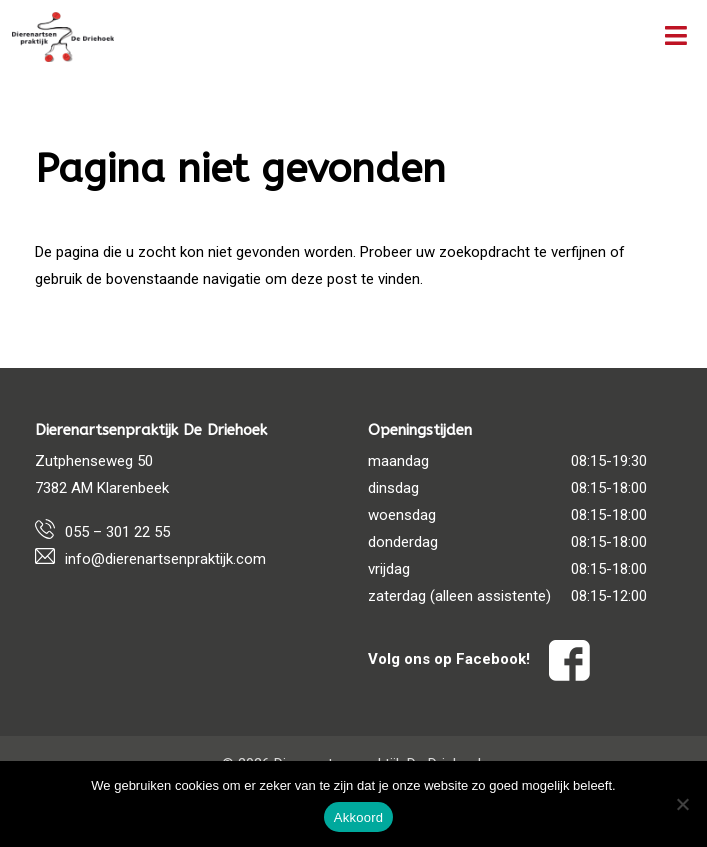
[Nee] (682, 804)
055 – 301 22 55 (117, 532)
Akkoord (358, 817)
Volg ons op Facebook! (479, 659)
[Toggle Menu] (676, 37)
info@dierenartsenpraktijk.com (165, 559)
